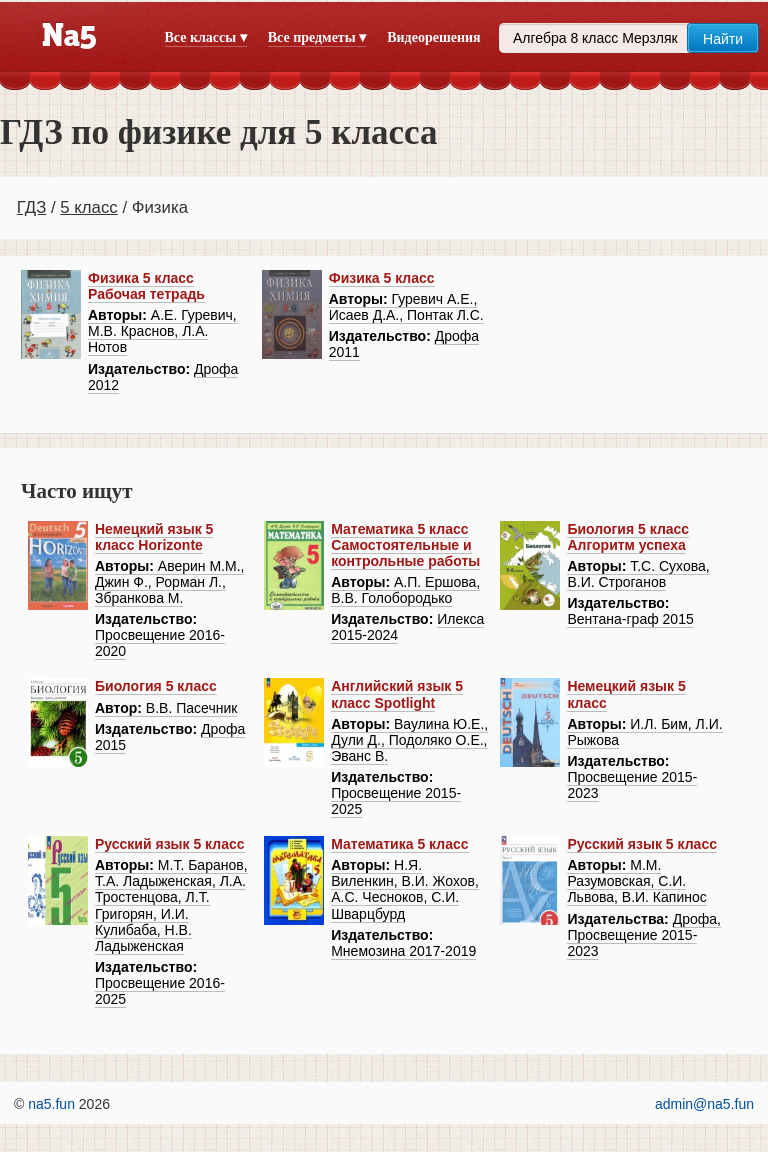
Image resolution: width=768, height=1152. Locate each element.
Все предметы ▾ (317, 37)
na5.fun (51, 1104)
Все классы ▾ (206, 37)
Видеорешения (433, 37)
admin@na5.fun (704, 1104)
